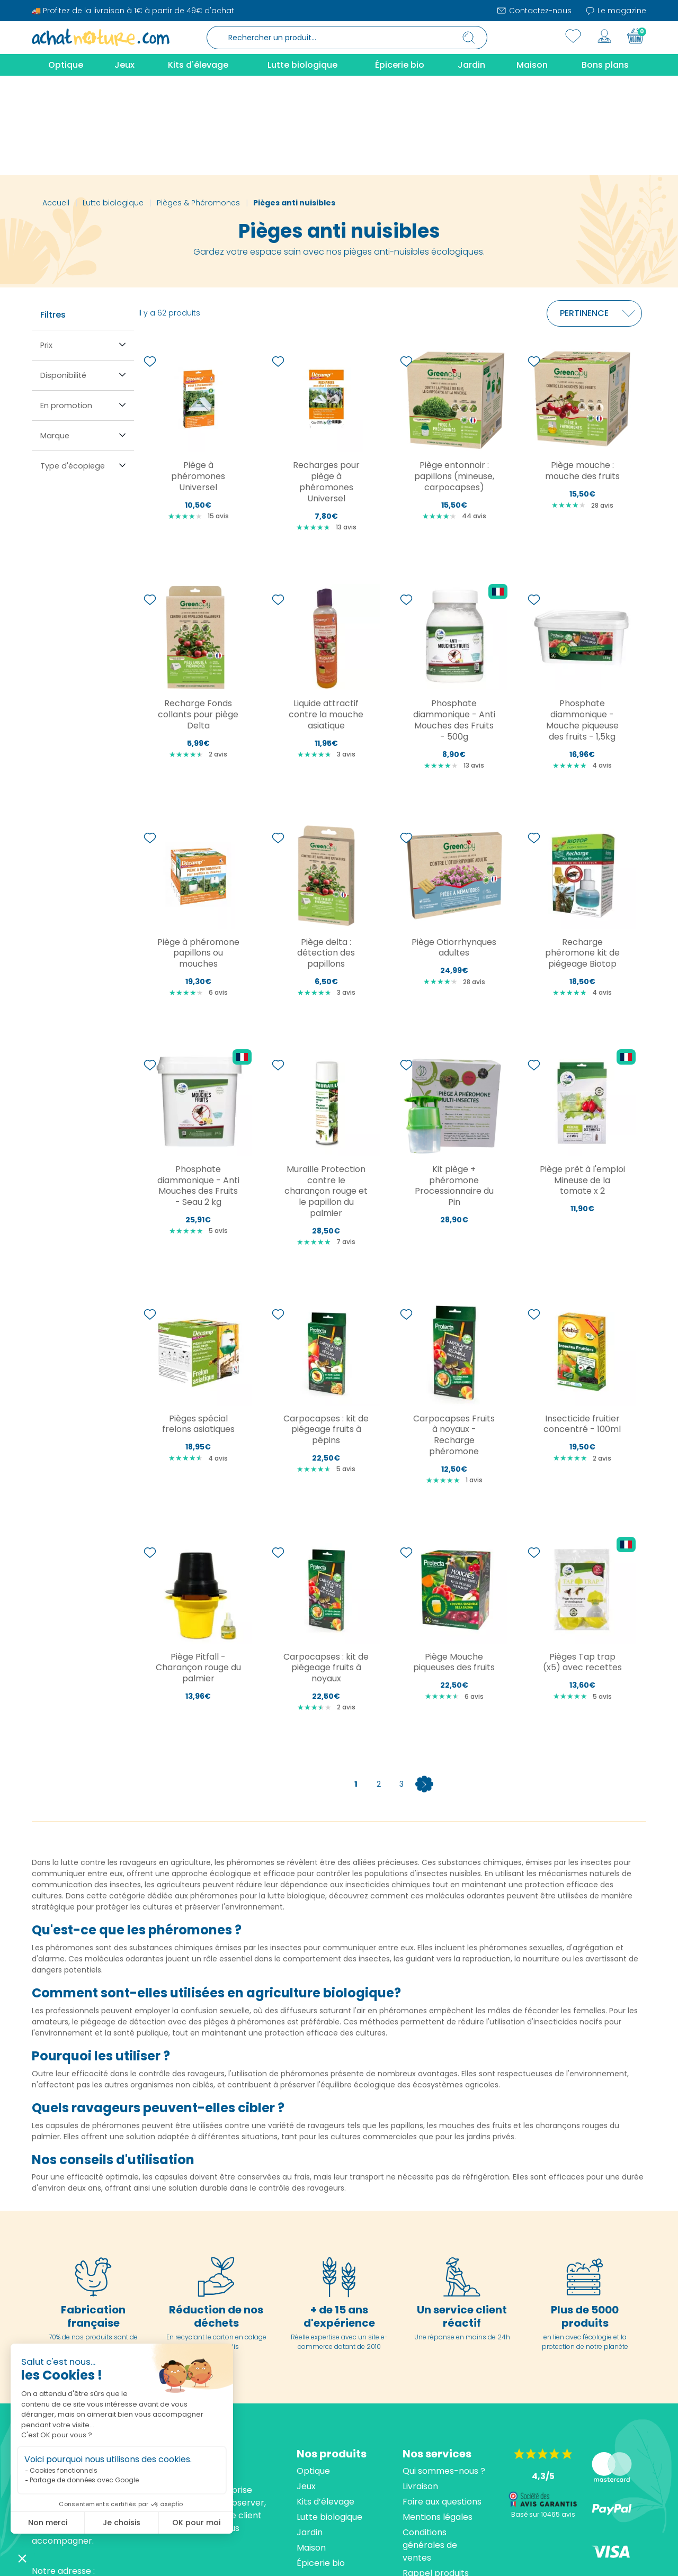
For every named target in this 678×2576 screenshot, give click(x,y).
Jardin (310, 2433)
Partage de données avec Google (84, 2479)
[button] (22, 2558)
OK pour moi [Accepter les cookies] (196, 2522)
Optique (313, 2371)
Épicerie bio (321, 2463)
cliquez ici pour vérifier (436, 2558)
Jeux (306, 2387)
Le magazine (615, 10)
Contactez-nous (534, 10)
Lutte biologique (329, 2417)
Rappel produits (436, 2473)
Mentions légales (437, 2417)
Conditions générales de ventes (430, 2445)
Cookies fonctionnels (63, 2470)
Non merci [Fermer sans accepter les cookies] (47, 2522)
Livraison (420, 2387)
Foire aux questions (442, 2402)
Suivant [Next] (424, 1684)
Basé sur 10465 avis (543, 2414)
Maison (311, 2448)
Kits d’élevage (325, 2402)
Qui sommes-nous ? (444, 2371)
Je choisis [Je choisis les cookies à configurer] (121, 2522)
